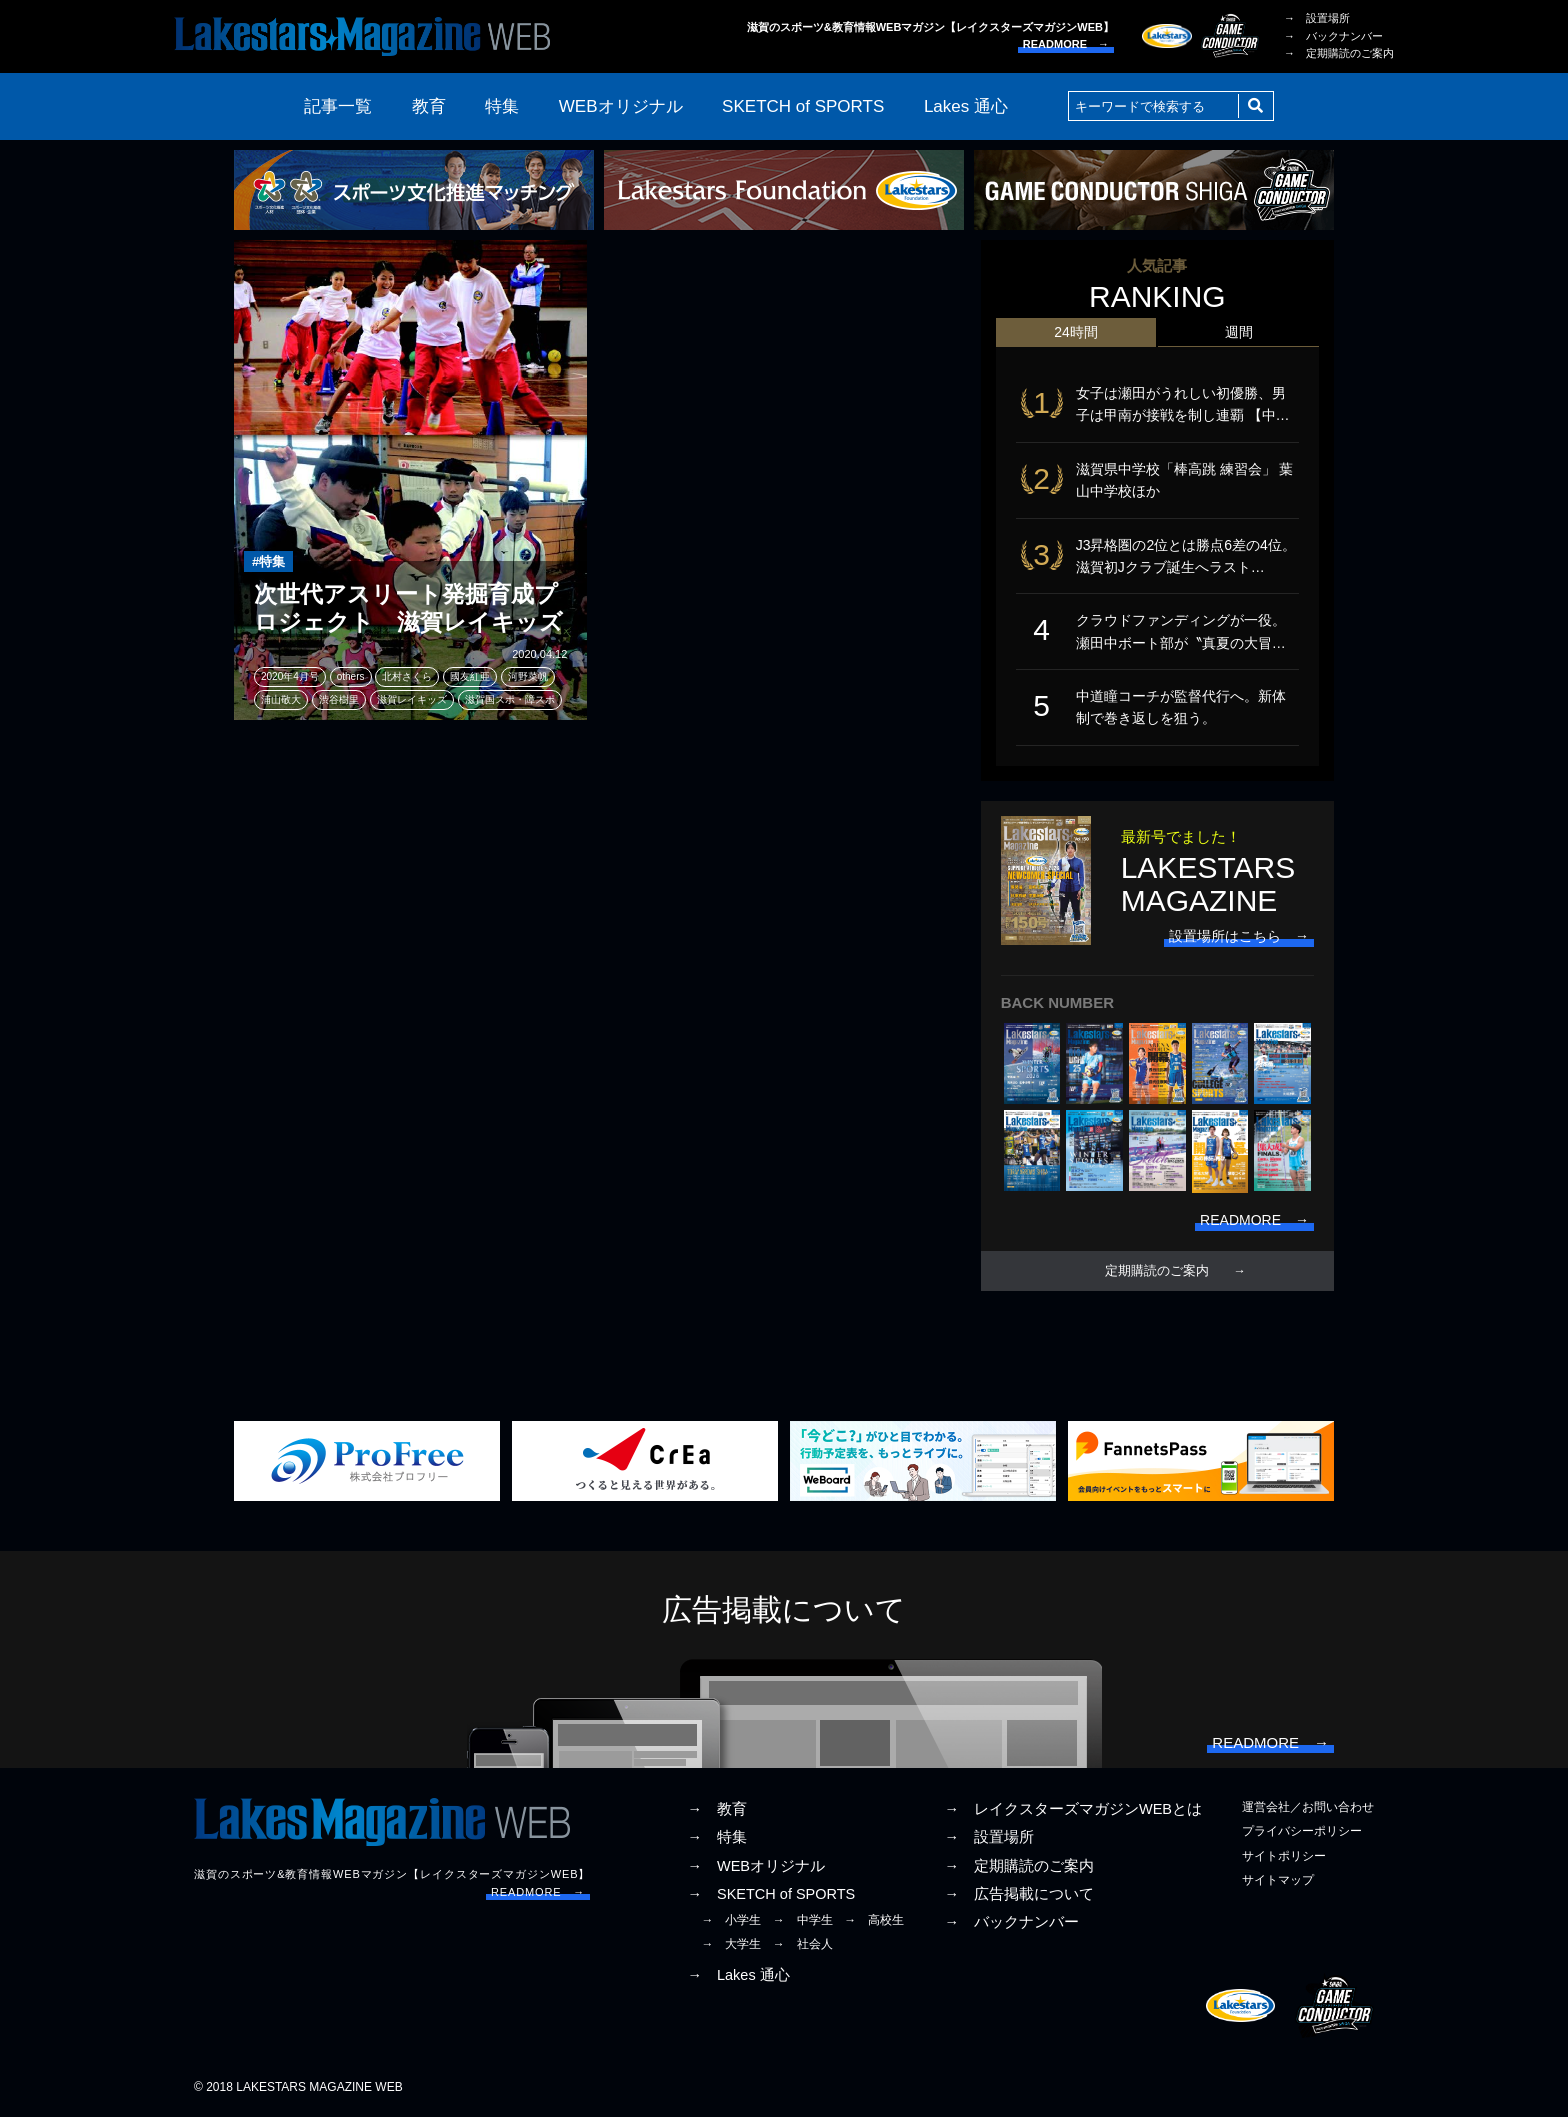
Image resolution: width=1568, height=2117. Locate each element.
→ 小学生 (731, 1920)
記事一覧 (338, 106)
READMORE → (1066, 44)
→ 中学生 (803, 1920)
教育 (429, 106)
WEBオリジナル (621, 106)
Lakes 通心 (966, 106)
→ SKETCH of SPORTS (771, 1894)
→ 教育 (717, 1809)
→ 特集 (717, 1837)
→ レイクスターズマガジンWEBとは (1073, 1809)
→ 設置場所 (1317, 18)
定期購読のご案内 (1157, 1271)
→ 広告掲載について (1019, 1894)
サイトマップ (1278, 1880)
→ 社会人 (803, 1944)
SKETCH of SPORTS (803, 106)
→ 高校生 (874, 1920)
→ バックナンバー (1333, 36)
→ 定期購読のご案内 (1339, 53)
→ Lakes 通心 (738, 1975)
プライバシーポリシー (1302, 1831)
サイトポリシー (1284, 1856)
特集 (502, 106)
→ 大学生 (731, 1944)
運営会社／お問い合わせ (1308, 1807)
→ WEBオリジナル (756, 1866)
